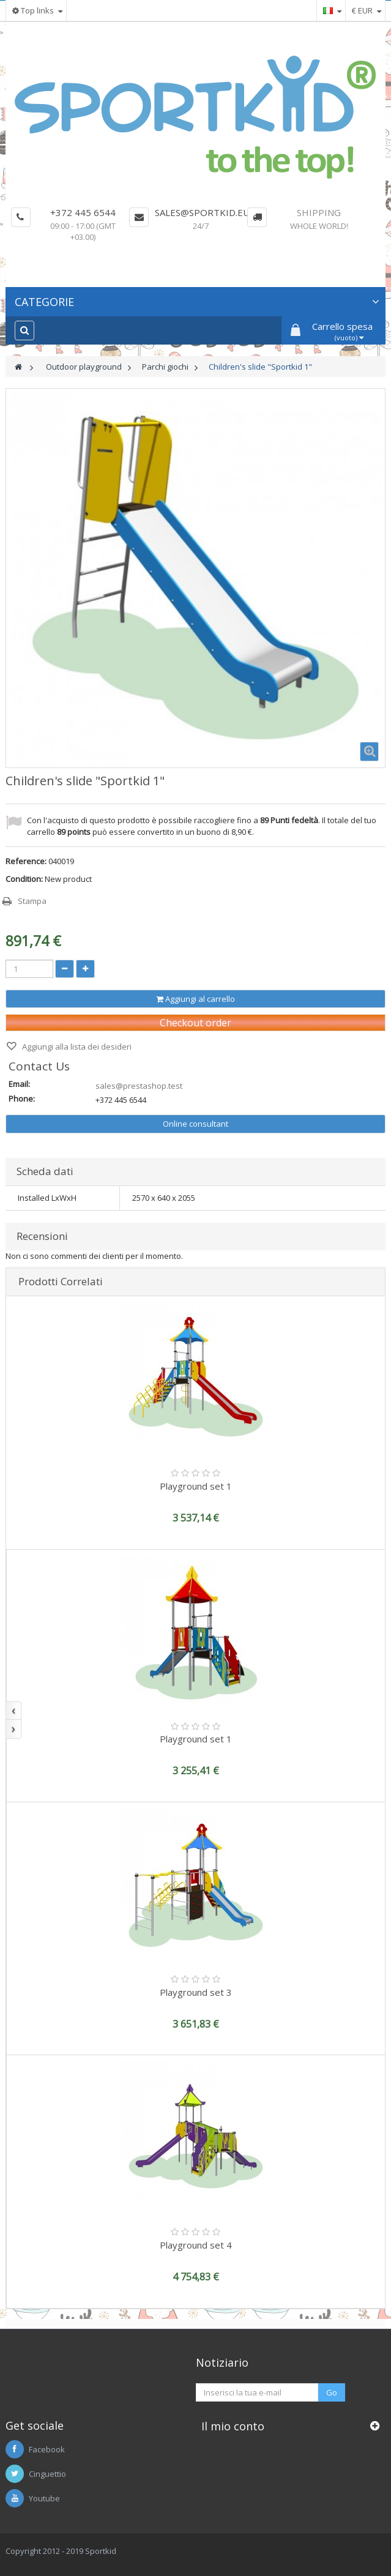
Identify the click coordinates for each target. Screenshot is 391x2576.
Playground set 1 (196, 1486)
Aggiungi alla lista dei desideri (76, 1046)
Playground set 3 (196, 1992)
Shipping (319, 212)
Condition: (24, 878)
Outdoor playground (84, 366)
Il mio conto (232, 2426)
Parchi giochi (165, 366)
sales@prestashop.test (138, 1085)
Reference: (26, 861)
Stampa (32, 900)
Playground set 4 (196, 2245)
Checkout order (195, 1022)
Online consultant (195, 1123)
